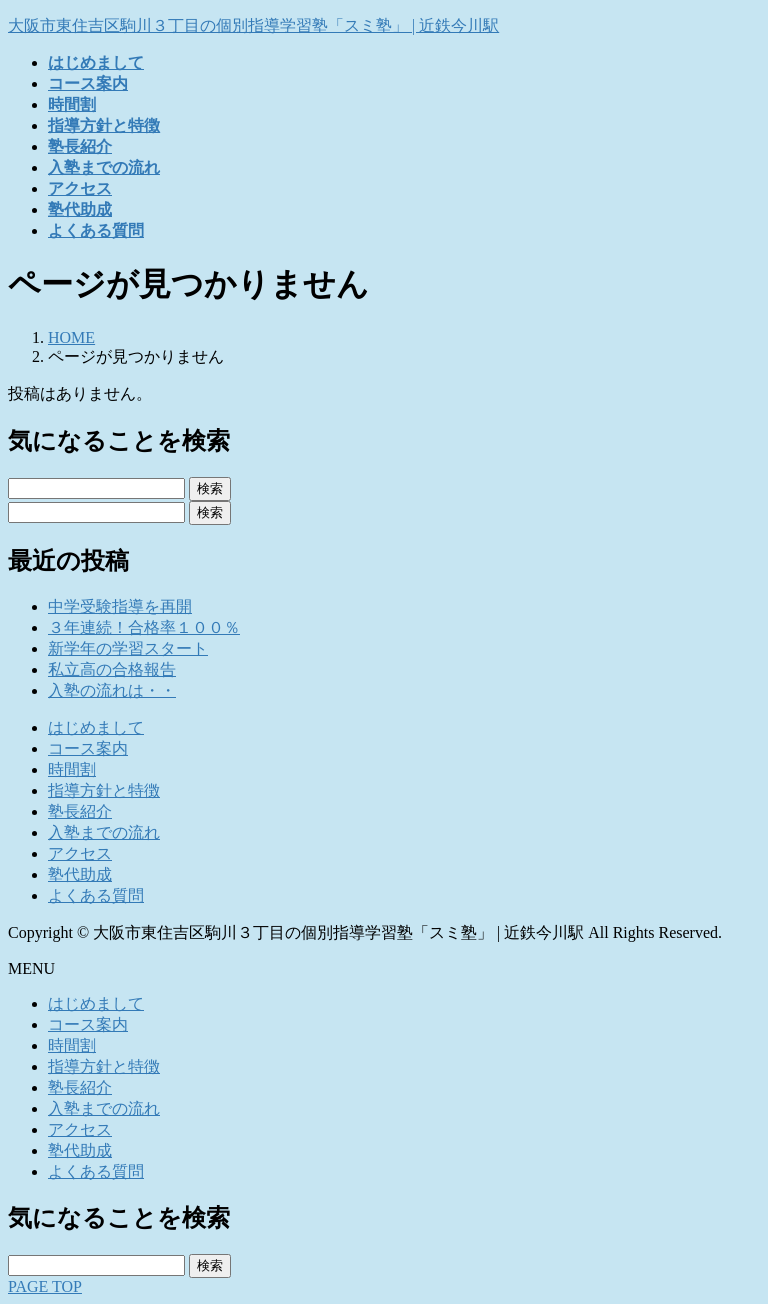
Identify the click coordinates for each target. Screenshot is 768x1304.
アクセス (80, 853)
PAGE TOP (45, 1286)
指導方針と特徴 (104, 790)
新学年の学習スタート (128, 648)
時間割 (72, 769)
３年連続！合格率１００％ (144, 627)
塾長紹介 (80, 811)
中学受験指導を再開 (120, 606)
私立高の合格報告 (112, 669)
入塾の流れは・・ (112, 690)
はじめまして (96, 727)
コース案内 (88, 748)
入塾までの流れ (104, 832)
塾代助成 (80, 874)
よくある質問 (96, 895)
